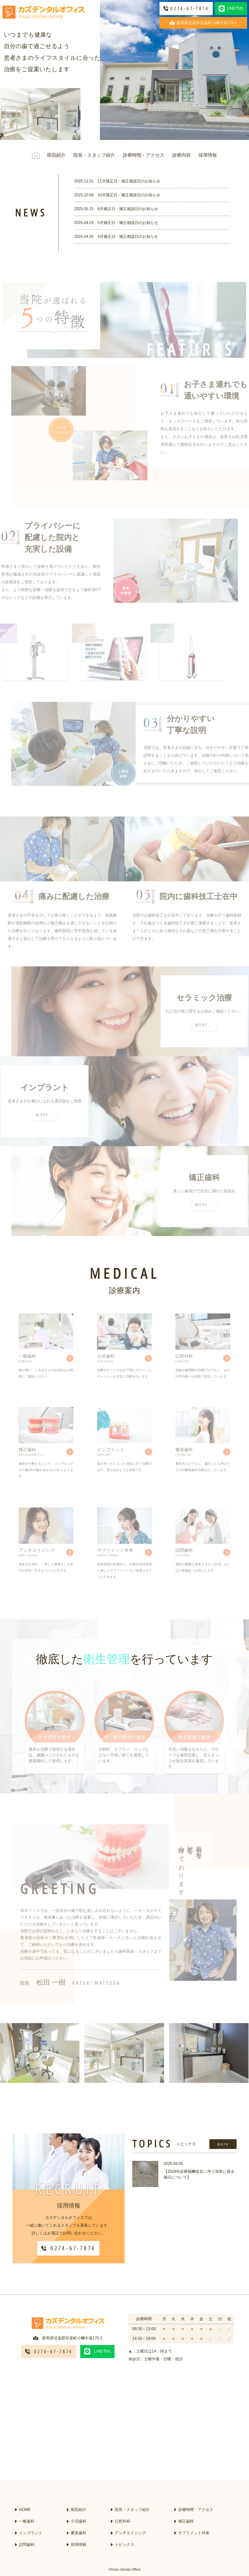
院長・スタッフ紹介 (94, 155)
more (223, 2144)
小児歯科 (78, 2521)
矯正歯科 (186, 2521)
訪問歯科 (27, 2544)
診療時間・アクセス (143, 155)
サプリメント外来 (193, 2533)
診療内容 (181, 155)
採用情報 (207, 155)
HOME (25, 2509)
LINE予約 (231, 9)
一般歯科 (27, 2521)
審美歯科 (78, 2533)
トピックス (124, 2544)
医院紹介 (56, 155)
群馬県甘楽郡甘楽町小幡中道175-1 (203, 23)
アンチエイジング (130, 2533)
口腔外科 (122, 2521)
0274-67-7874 (186, 8)
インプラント (30, 2533)
